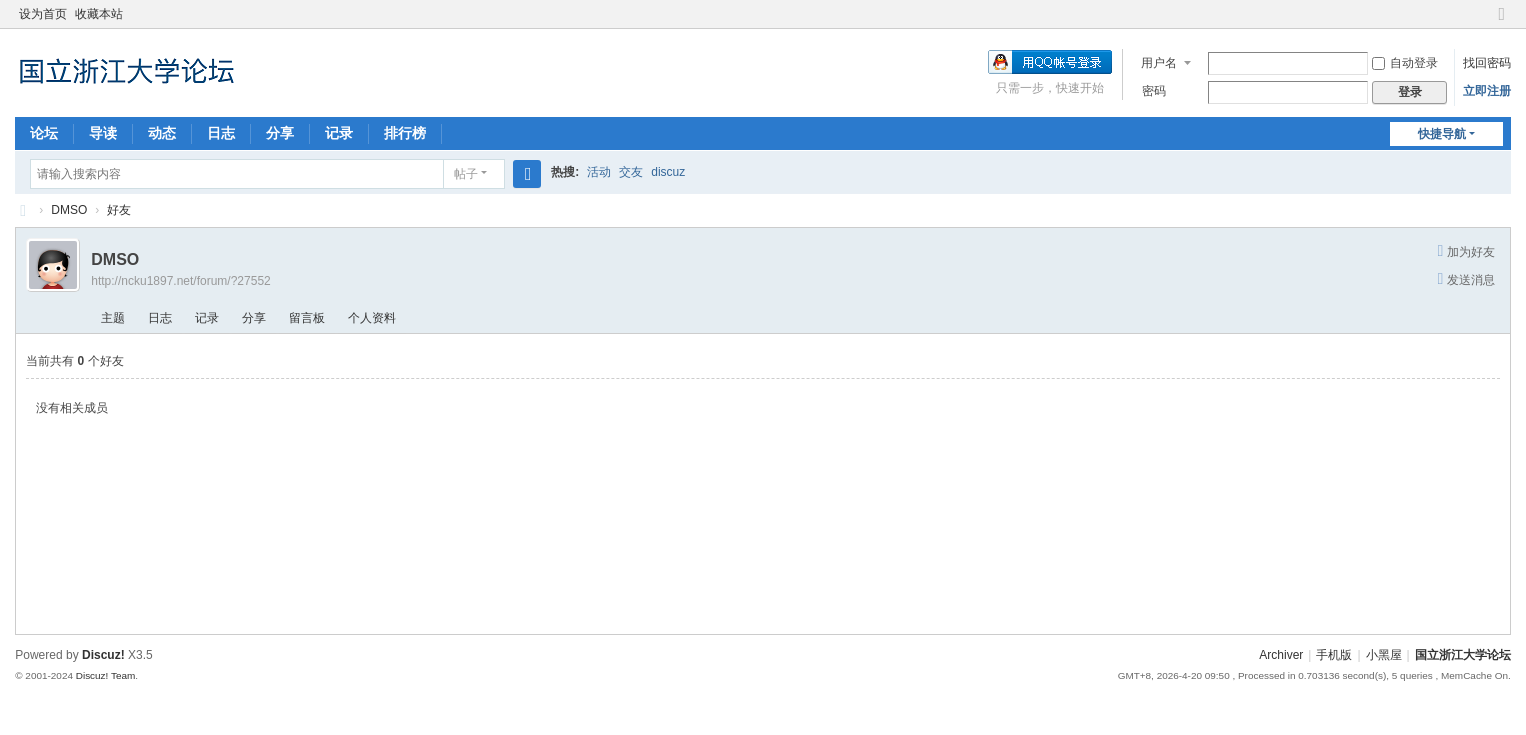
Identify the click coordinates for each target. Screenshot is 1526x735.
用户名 (1159, 63)
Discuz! (103, 655)
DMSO (69, 210)
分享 (280, 133)
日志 (221, 133)
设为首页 (43, 14)
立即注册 (1487, 91)
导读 (103, 133)
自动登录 (1405, 63)
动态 (162, 133)
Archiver (1281, 655)
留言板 (307, 318)
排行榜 (405, 133)
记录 (339, 133)
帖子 (466, 174)
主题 (113, 318)
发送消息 (1471, 280)
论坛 (44, 133)
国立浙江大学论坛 (23, 210)
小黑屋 (1384, 655)
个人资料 (372, 318)
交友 (631, 172)
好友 (119, 210)
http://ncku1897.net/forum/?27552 (180, 281)
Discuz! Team (106, 675)
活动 (599, 172)
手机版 (1334, 655)
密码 (1154, 91)
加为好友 (1471, 252)
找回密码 (1487, 63)
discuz (668, 172)
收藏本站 (99, 14)
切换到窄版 (1502, 22)
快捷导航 (1442, 134)
